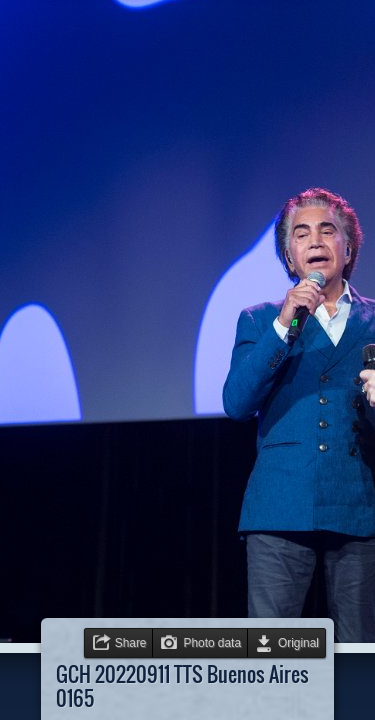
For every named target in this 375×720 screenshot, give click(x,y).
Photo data (212, 643)
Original (298, 643)
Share (131, 643)
